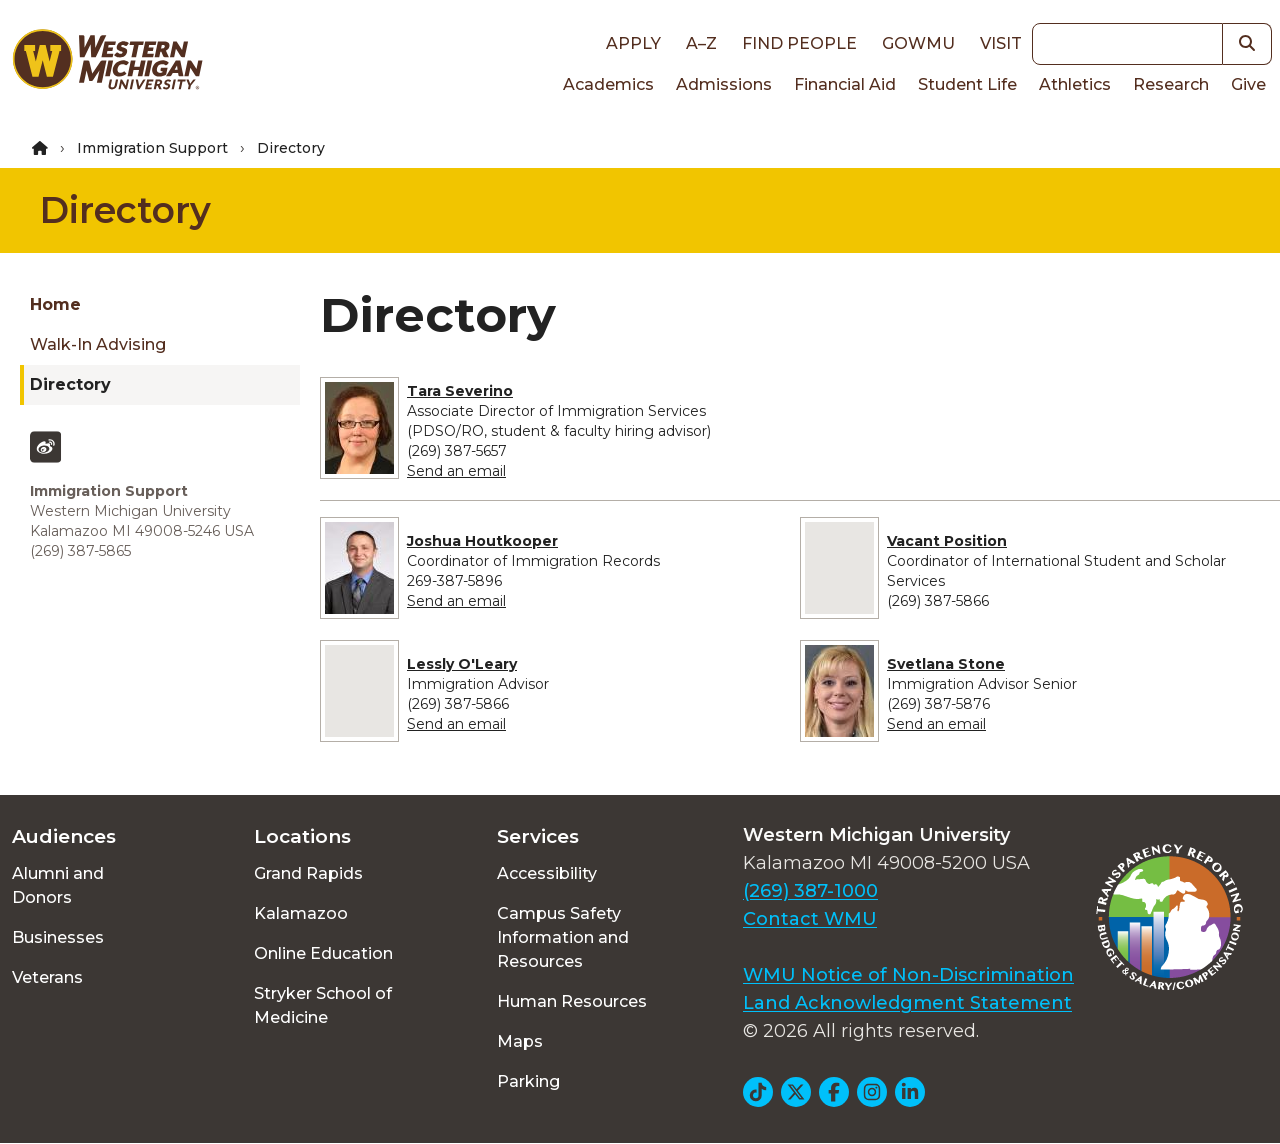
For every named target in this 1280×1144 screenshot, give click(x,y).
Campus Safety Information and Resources (563, 937)
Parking (528, 1081)
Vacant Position (947, 541)
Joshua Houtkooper (482, 541)
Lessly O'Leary (462, 664)
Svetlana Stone (946, 664)
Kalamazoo (301, 913)
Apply (633, 43)
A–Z (701, 43)
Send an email (456, 471)
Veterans (47, 977)
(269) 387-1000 (810, 891)
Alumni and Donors (58, 885)
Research (1171, 84)
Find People (799, 43)
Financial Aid (845, 84)
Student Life (967, 84)
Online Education (323, 953)
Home (55, 304)
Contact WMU (810, 919)
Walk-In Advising (98, 344)
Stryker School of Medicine (323, 1005)
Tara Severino (460, 391)
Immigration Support (152, 148)
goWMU (918, 43)
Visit (1001, 43)
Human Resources (572, 1001)
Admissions (724, 84)
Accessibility (547, 873)
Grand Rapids (308, 873)
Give (1248, 84)
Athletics (1075, 84)
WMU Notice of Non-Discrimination (908, 975)
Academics (608, 84)
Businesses (58, 937)
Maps (520, 1041)
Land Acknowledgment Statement (907, 1003)
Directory (125, 210)
